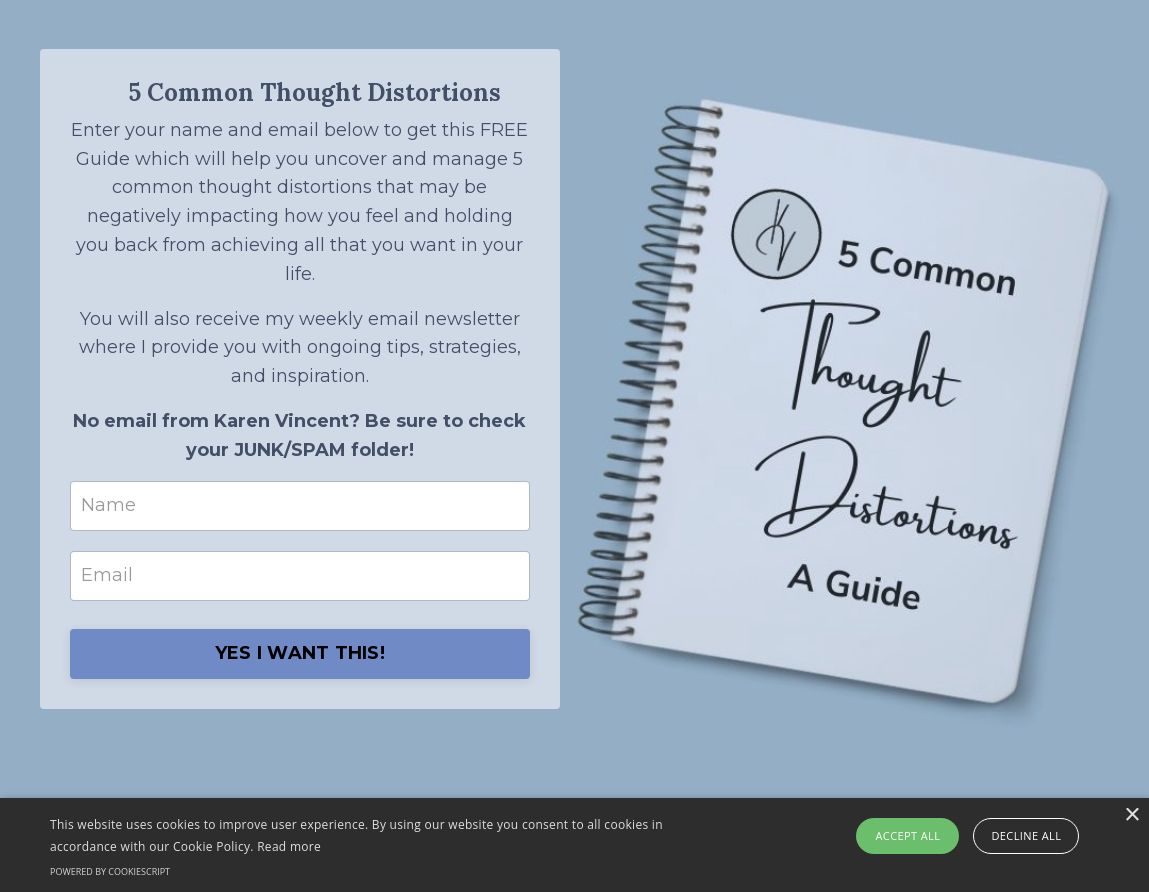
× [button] (1131, 815)
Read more (289, 846)
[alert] (574, 845)
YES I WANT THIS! (300, 653)
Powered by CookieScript (110, 871)
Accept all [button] (907, 835)
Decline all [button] (1026, 835)
